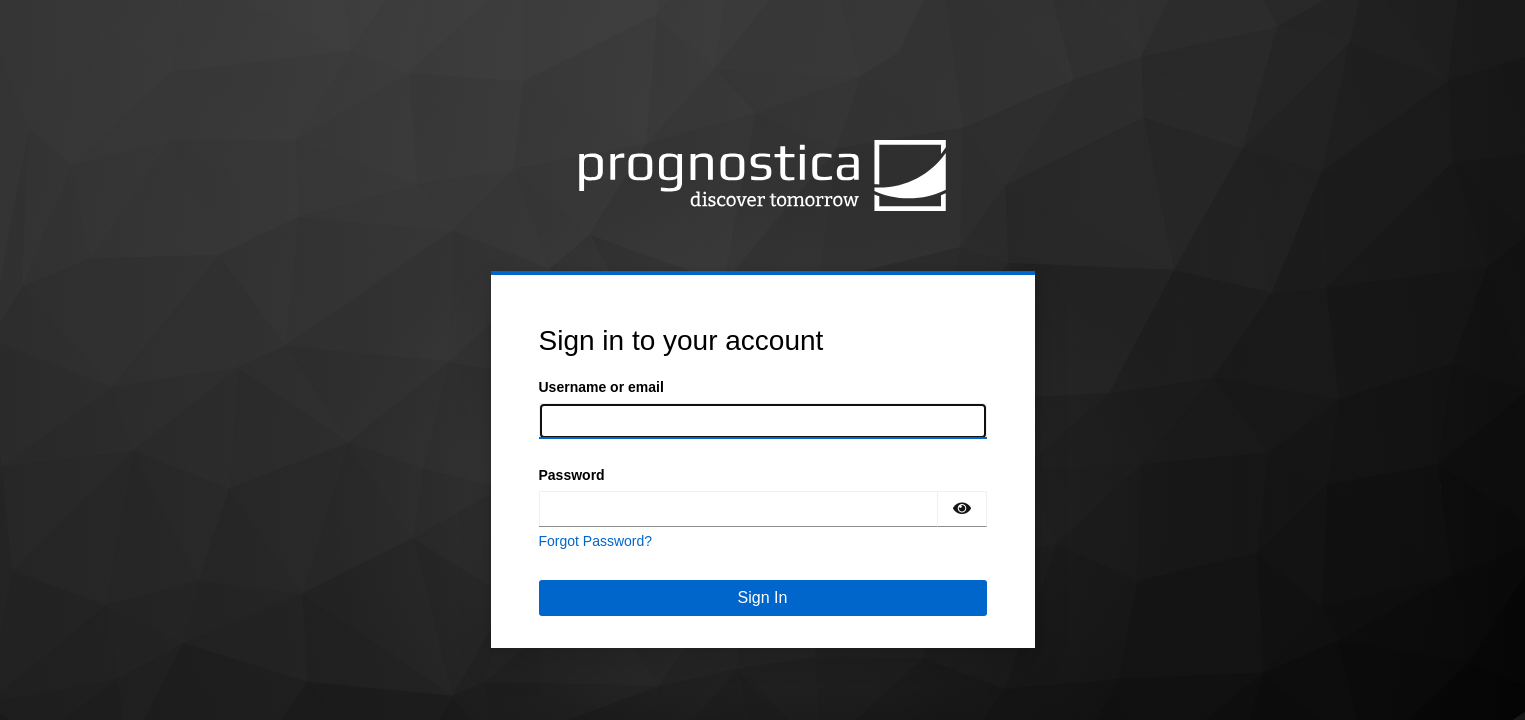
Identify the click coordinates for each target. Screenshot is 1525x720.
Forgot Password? (596, 541)
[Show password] (962, 509)
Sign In (763, 597)
